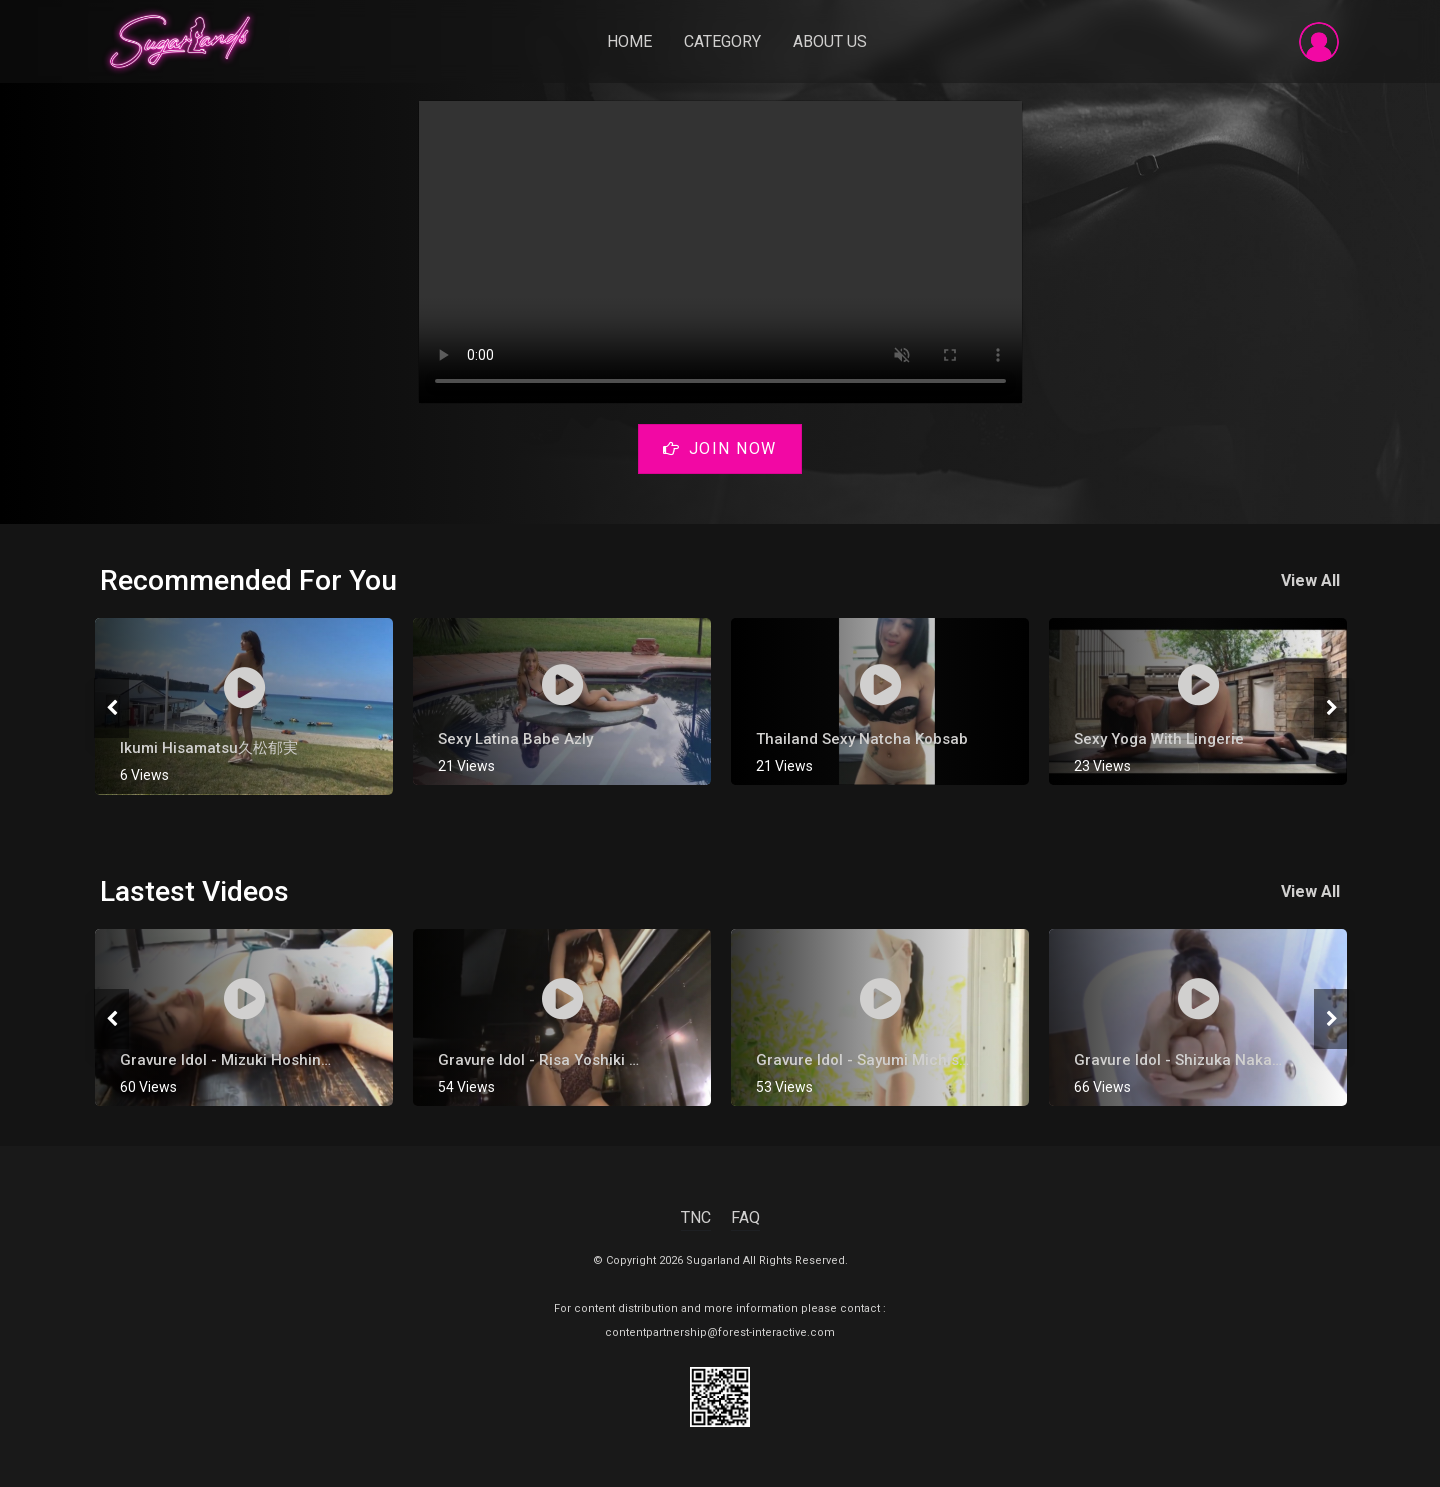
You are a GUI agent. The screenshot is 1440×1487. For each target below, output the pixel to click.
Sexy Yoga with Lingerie (1159, 739)
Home (629, 41)
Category (722, 41)
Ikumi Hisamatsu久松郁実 (209, 749)
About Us (830, 41)
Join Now (720, 448)
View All (1310, 580)
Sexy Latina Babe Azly (515, 739)
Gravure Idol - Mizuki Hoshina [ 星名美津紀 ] (272, 1060)
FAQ (745, 1217)
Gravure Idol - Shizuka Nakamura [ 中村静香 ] (1231, 1060)
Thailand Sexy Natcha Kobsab (862, 739)
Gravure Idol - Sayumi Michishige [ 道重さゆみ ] (920, 1060)
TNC (696, 1217)
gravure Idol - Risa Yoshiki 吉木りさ (563, 1060)
